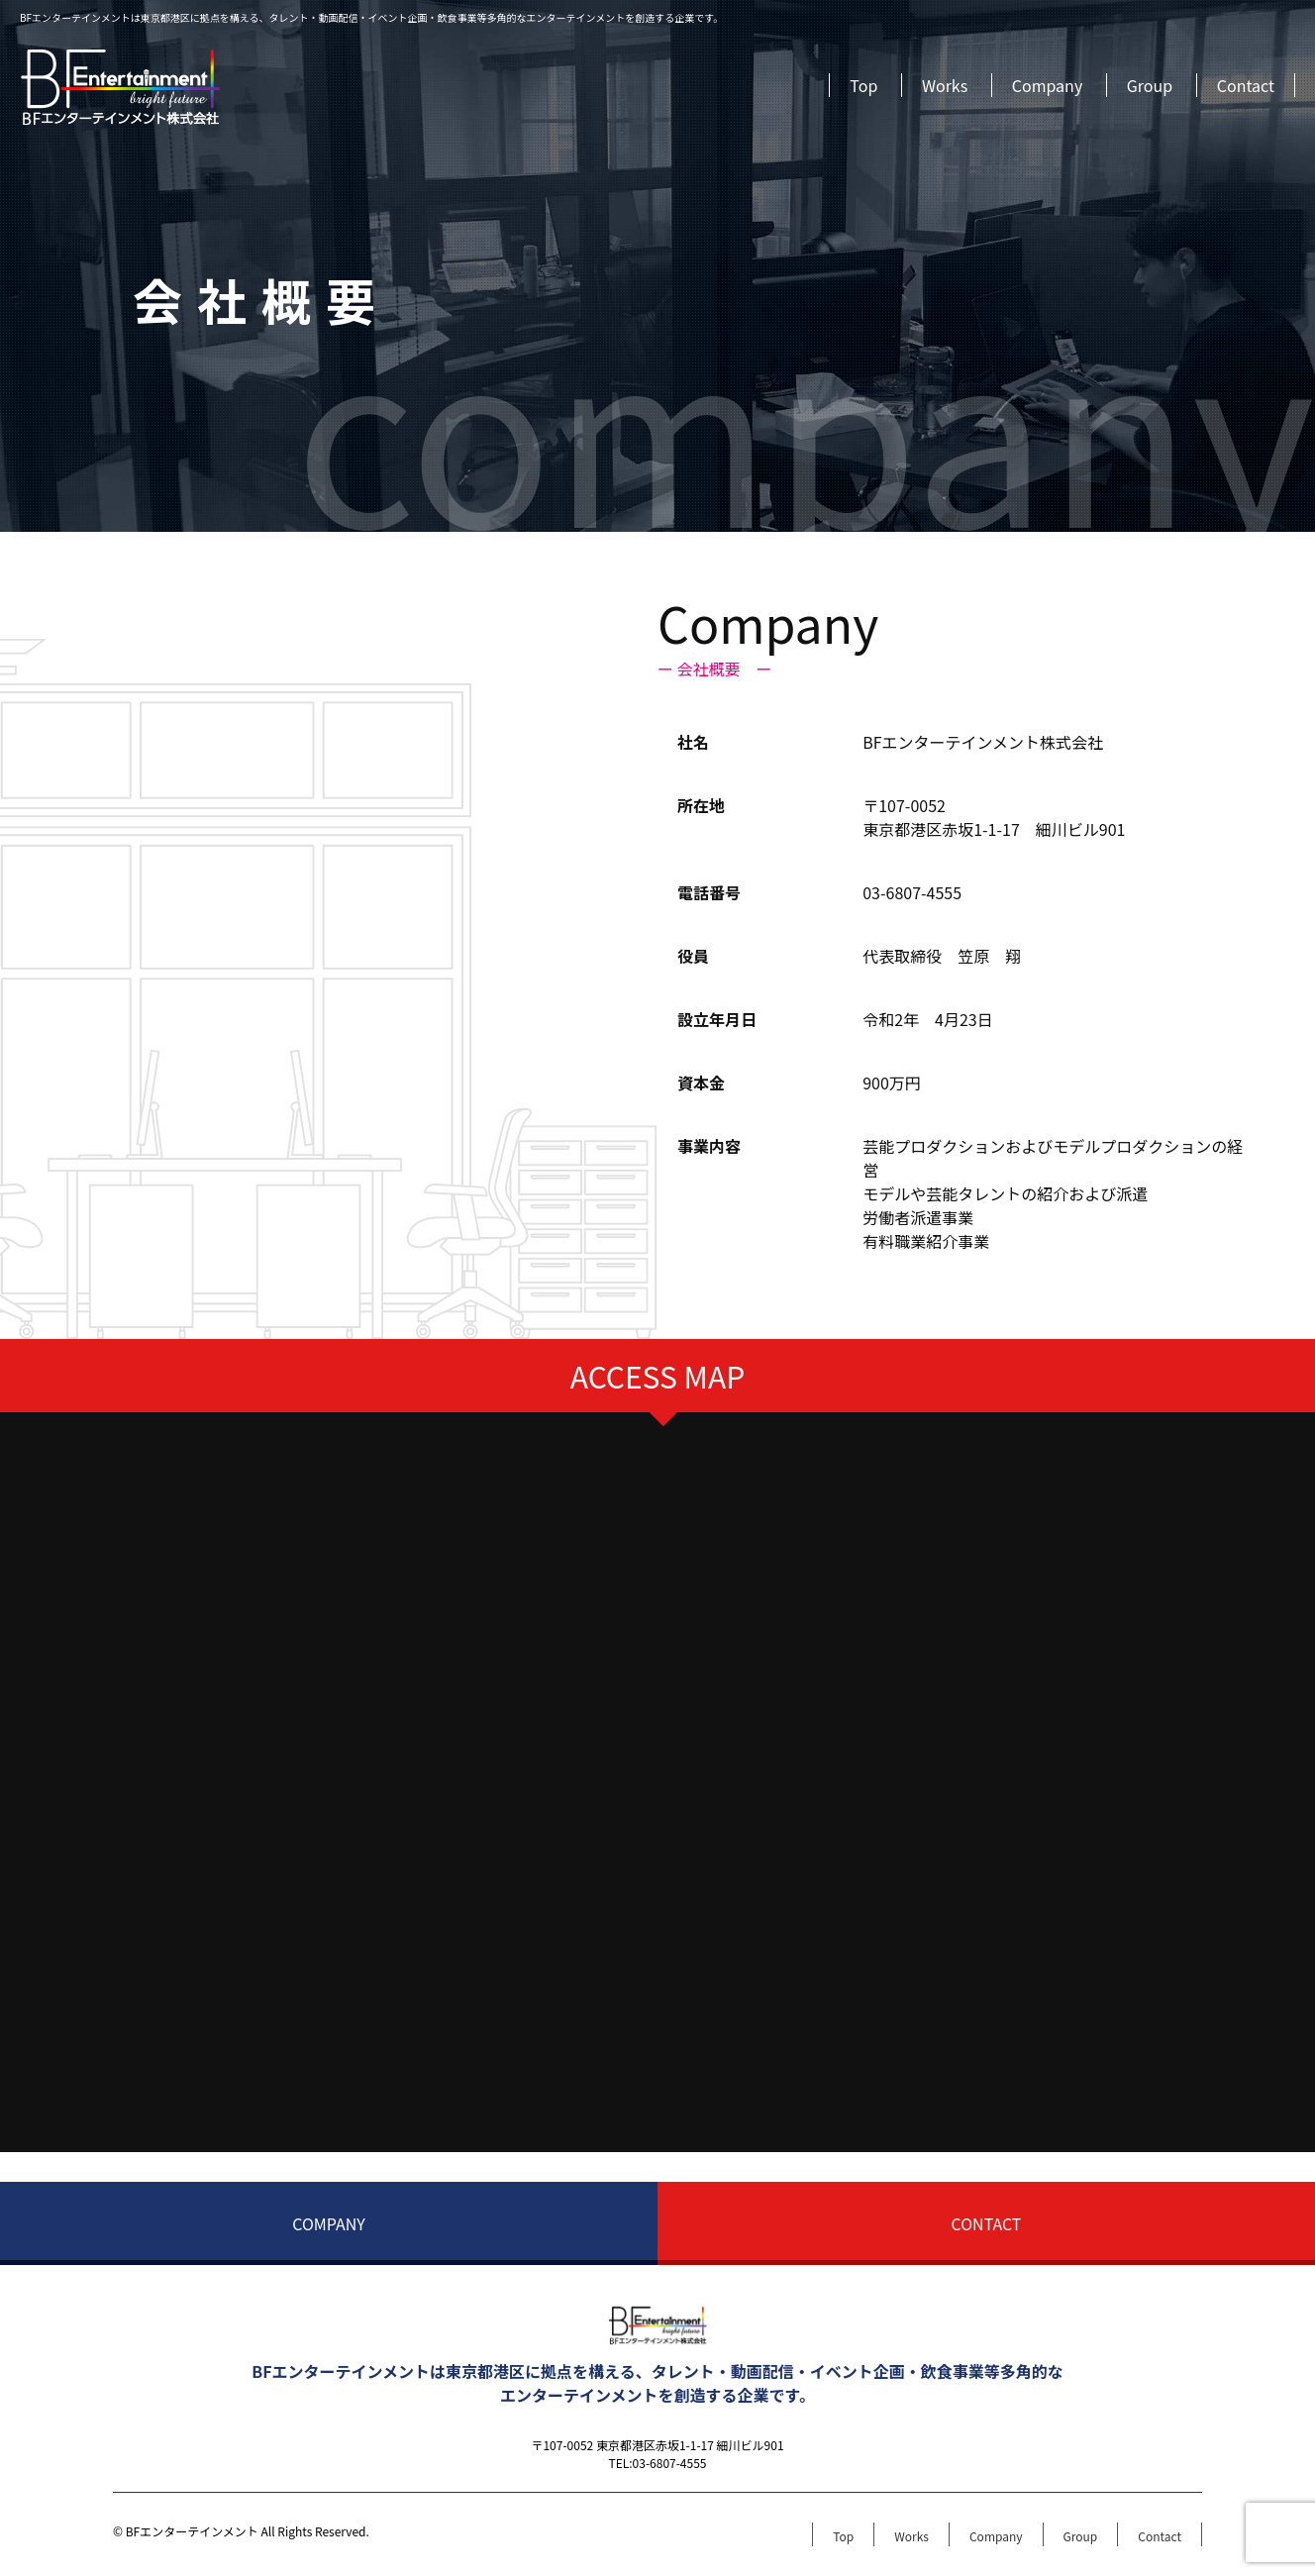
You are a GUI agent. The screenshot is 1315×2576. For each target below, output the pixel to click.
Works (944, 85)
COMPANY (328, 2223)
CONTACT (987, 2223)
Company (1047, 85)
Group (1149, 85)
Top (863, 85)
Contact (1245, 85)
